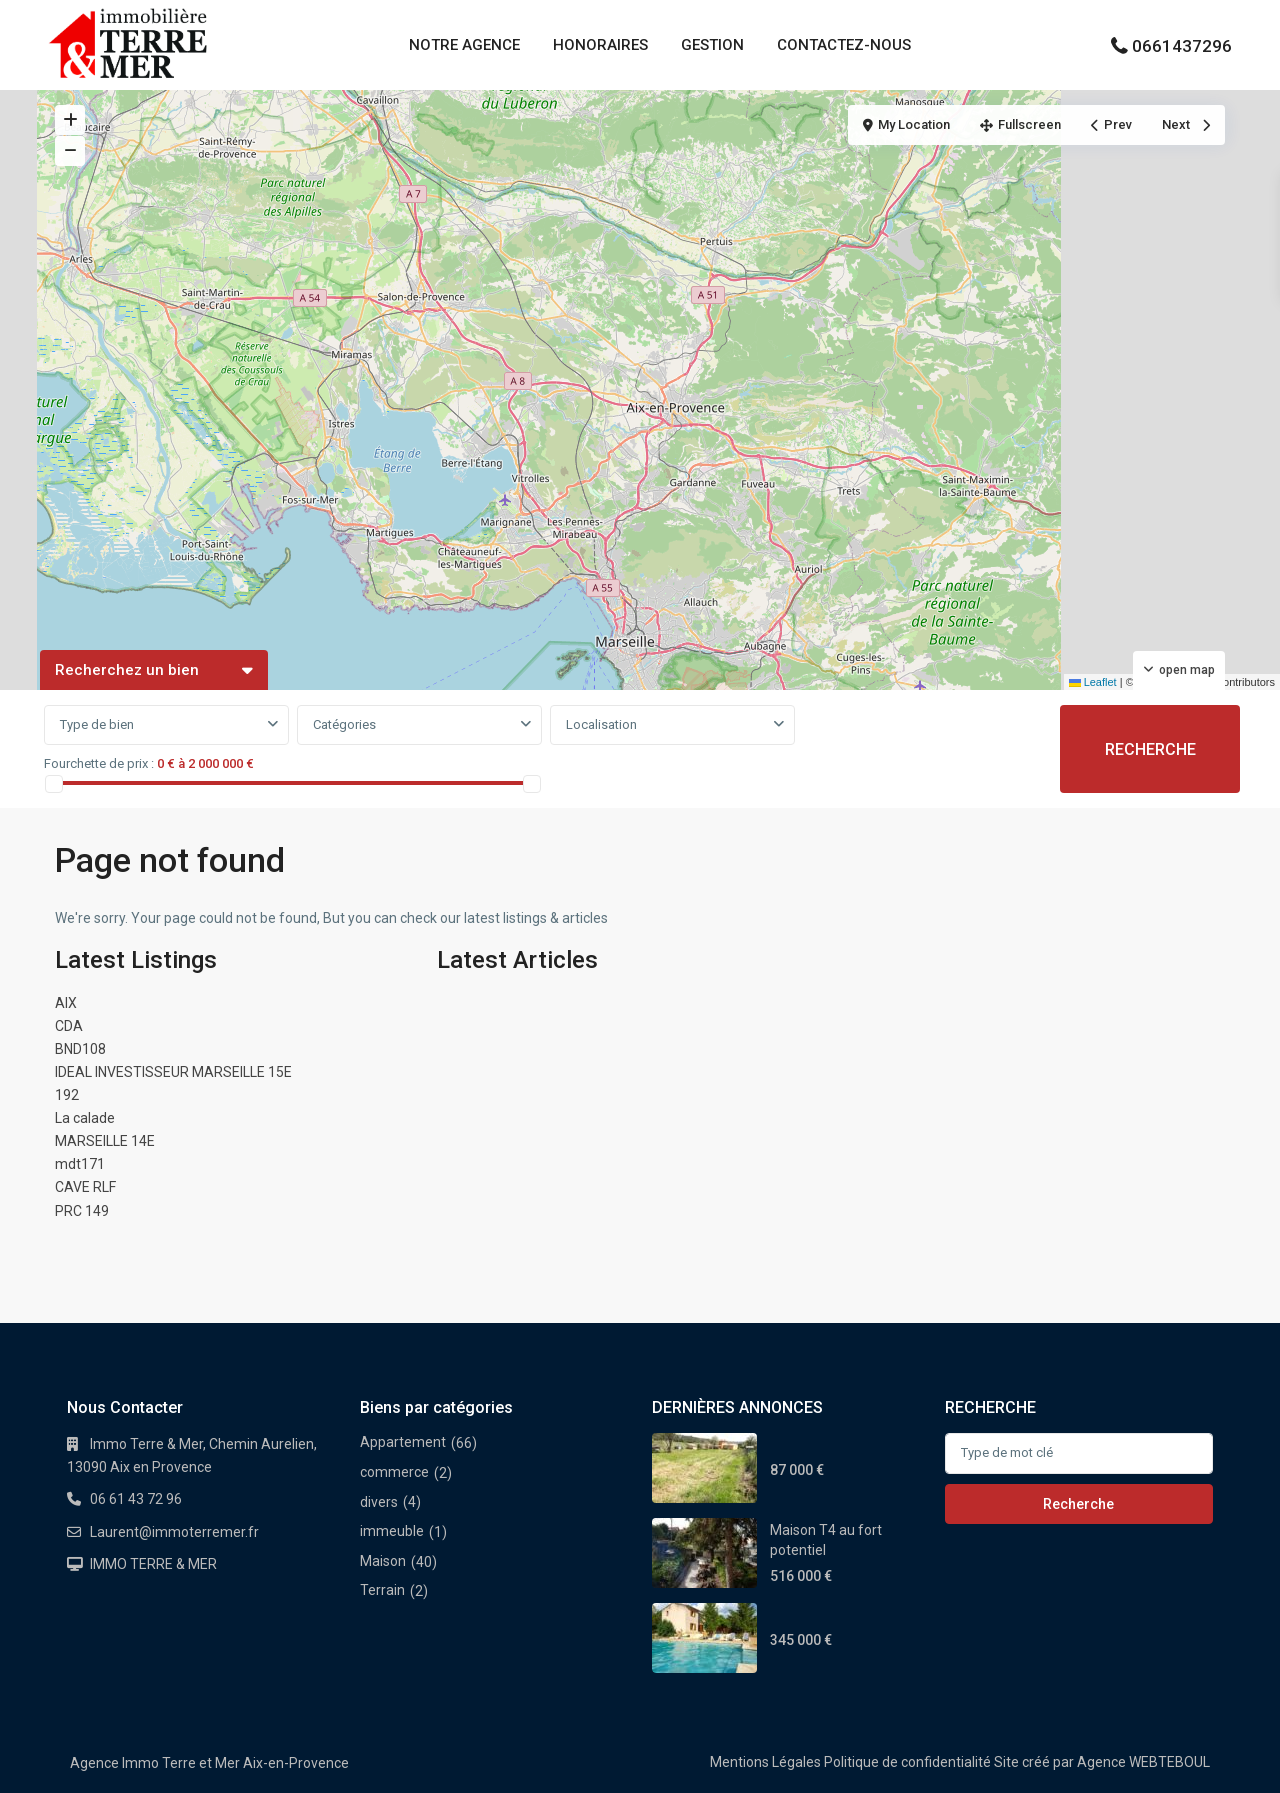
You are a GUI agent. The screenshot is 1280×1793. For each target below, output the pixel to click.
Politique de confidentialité (907, 1762)
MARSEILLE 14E (105, 1141)
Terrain (382, 1590)
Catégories (344, 724)
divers (379, 1502)
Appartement (403, 1442)
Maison (383, 1561)
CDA (69, 1026)
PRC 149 (82, 1211)
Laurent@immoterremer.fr (174, 1532)
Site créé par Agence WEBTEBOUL (1102, 1762)
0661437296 (1182, 46)
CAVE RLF (85, 1187)
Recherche (1078, 1504)
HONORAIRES (600, 45)
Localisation (601, 724)
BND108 (80, 1049)
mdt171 (80, 1164)
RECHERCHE (1150, 749)
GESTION (712, 45)
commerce (394, 1472)
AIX (66, 1003)
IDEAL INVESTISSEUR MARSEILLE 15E (173, 1072)
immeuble (392, 1531)
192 (67, 1095)
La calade (85, 1118)
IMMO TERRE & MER (153, 1564)
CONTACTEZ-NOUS (844, 45)
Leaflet (1093, 682)
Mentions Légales (765, 1762)
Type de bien (97, 724)
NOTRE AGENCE (464, 45)
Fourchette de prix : (99, 763)
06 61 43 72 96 (136, 1499)
